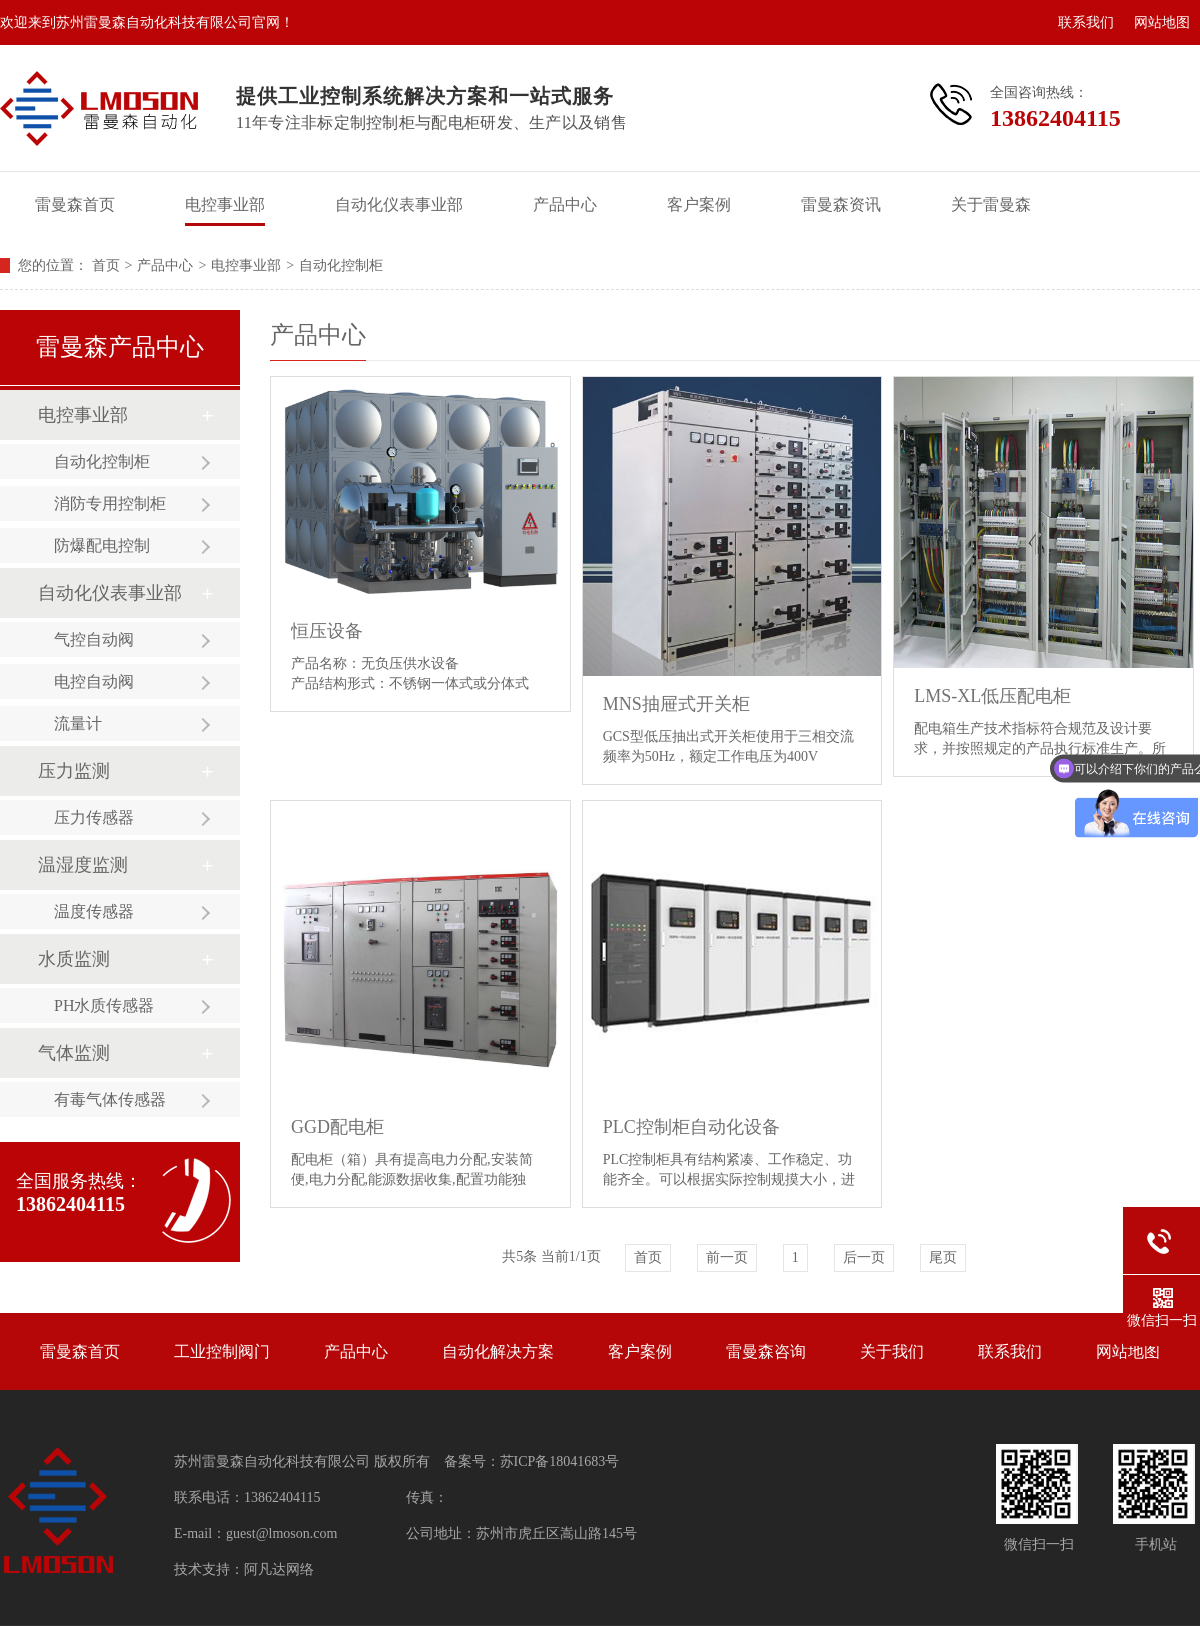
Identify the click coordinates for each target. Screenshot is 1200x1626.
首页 (106, 265)
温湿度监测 (83, 865)
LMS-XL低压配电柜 (992, 696)
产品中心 (565, 204)
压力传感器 (94, 817)
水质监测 (74, 959)
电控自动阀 (94, 681)
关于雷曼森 (991, 204)
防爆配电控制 (102, 545)
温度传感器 (94, 911)
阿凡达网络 (279, 1569)
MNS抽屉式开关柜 (676, 704)
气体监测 (74, 1053)
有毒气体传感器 (110, 1099)
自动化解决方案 (498, 1351)
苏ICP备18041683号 (560, 1461)
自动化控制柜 (341, 265)
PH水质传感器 (104, 1005)
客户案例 (699, 204)
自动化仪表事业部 (399, 204)
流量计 (78, 723)
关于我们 (892, 1351)
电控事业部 (225, 204)
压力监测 (74, 771)
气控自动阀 (94, 639)
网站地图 (1162, 22)
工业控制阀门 (222, 1351)
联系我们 (1086, 22)
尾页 (943, 1257)
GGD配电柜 (337, 1127)
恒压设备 (327, 631)
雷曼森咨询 (766, 1351)
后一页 (864, 1257)
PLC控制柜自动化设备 (691, 1127)
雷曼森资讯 (841, 204)
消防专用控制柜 (110, 503)
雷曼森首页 (75, 204)
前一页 (727, 1257)
